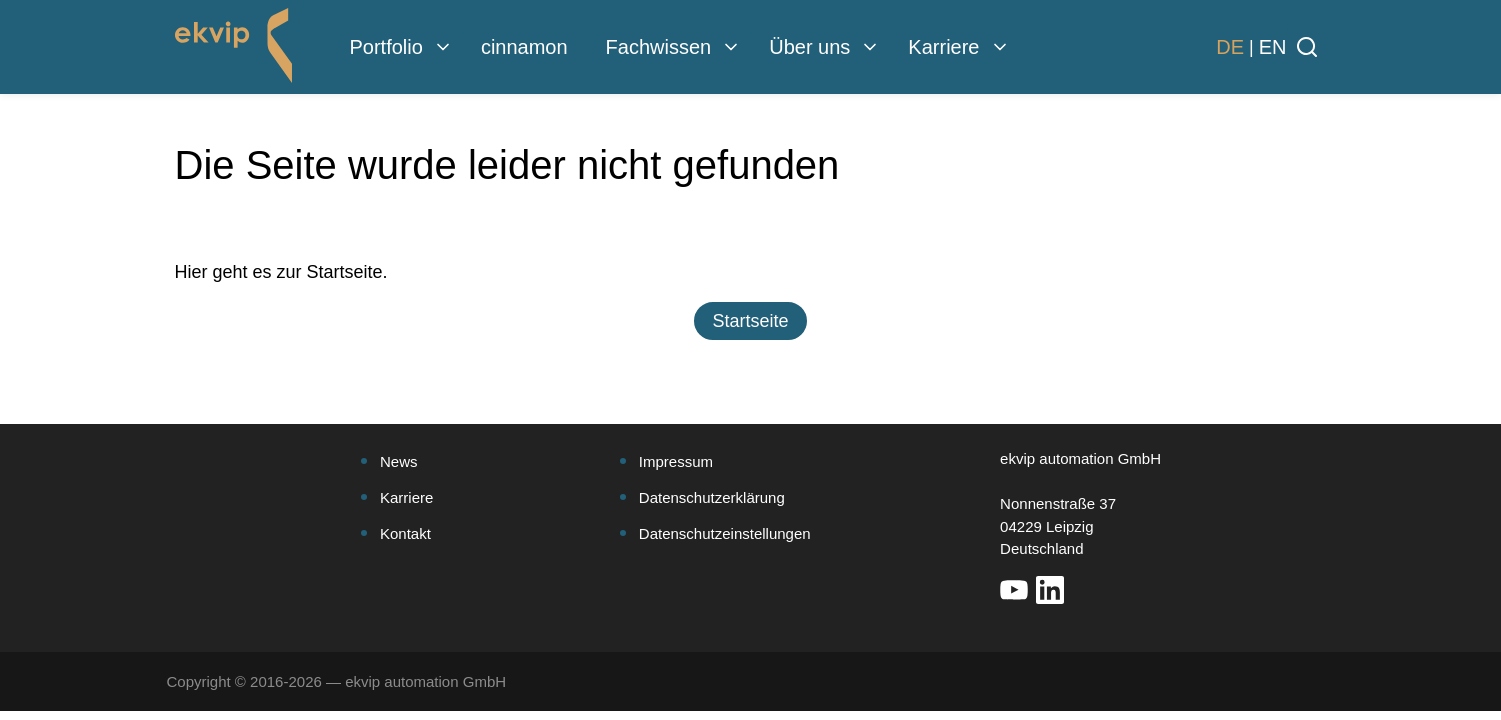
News (399, 461)
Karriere (406, 497)
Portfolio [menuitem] (386, 47)
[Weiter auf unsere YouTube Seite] (1014, 590)
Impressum (676, 461)
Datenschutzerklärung (712, 497)
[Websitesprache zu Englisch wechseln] (1273, 47)
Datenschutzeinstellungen (725, 533)
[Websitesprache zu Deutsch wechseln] (1230, 47)
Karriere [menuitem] (943, 47)
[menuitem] (443, 47)
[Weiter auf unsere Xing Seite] (1086, 590)
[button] (750, 321)
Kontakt (405, 533)
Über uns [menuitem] (809, 47)
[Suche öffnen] (1307, 47)
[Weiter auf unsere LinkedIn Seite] (1050, 590)
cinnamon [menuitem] (524, 47)
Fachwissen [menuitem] (659, 47)
